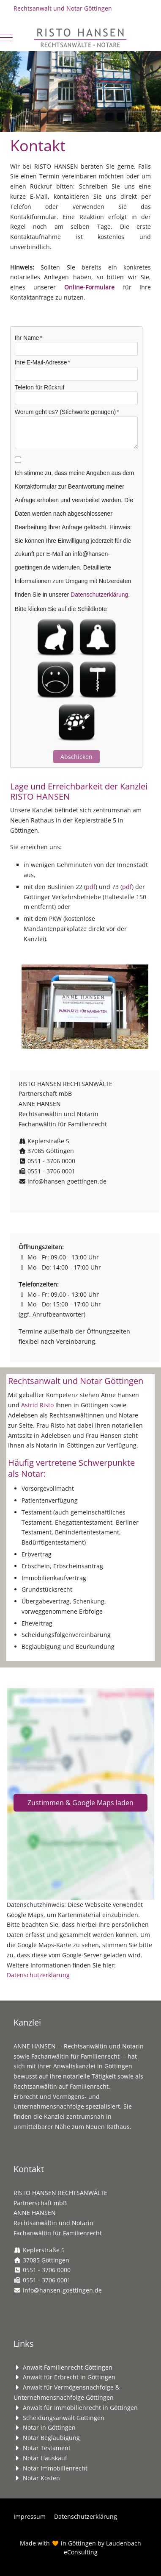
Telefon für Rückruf (40, 387)
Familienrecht (89, 2086)
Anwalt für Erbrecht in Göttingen (69, 2377)
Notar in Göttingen (49, 2427)
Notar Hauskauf (45, 2458)
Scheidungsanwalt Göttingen (63, 2418)
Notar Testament (47, 2448)
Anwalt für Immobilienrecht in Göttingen (80, 2408)
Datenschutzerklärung (38, 1975)
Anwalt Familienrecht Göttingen (67, 2367)
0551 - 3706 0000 (51, 1161)
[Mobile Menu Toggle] (6, 37)
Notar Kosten (41, 2478)
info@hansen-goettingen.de (66, 1181)
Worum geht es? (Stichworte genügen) (65, 411)
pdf (91, 887)
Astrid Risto (37, 1405)
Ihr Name (27, 337)
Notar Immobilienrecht (55, 2468)
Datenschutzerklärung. (100, 594)
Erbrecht (26, 2096)
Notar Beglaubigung (51, 2438)
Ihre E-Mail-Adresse (41, 362)
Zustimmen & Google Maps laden (80, 1802)
